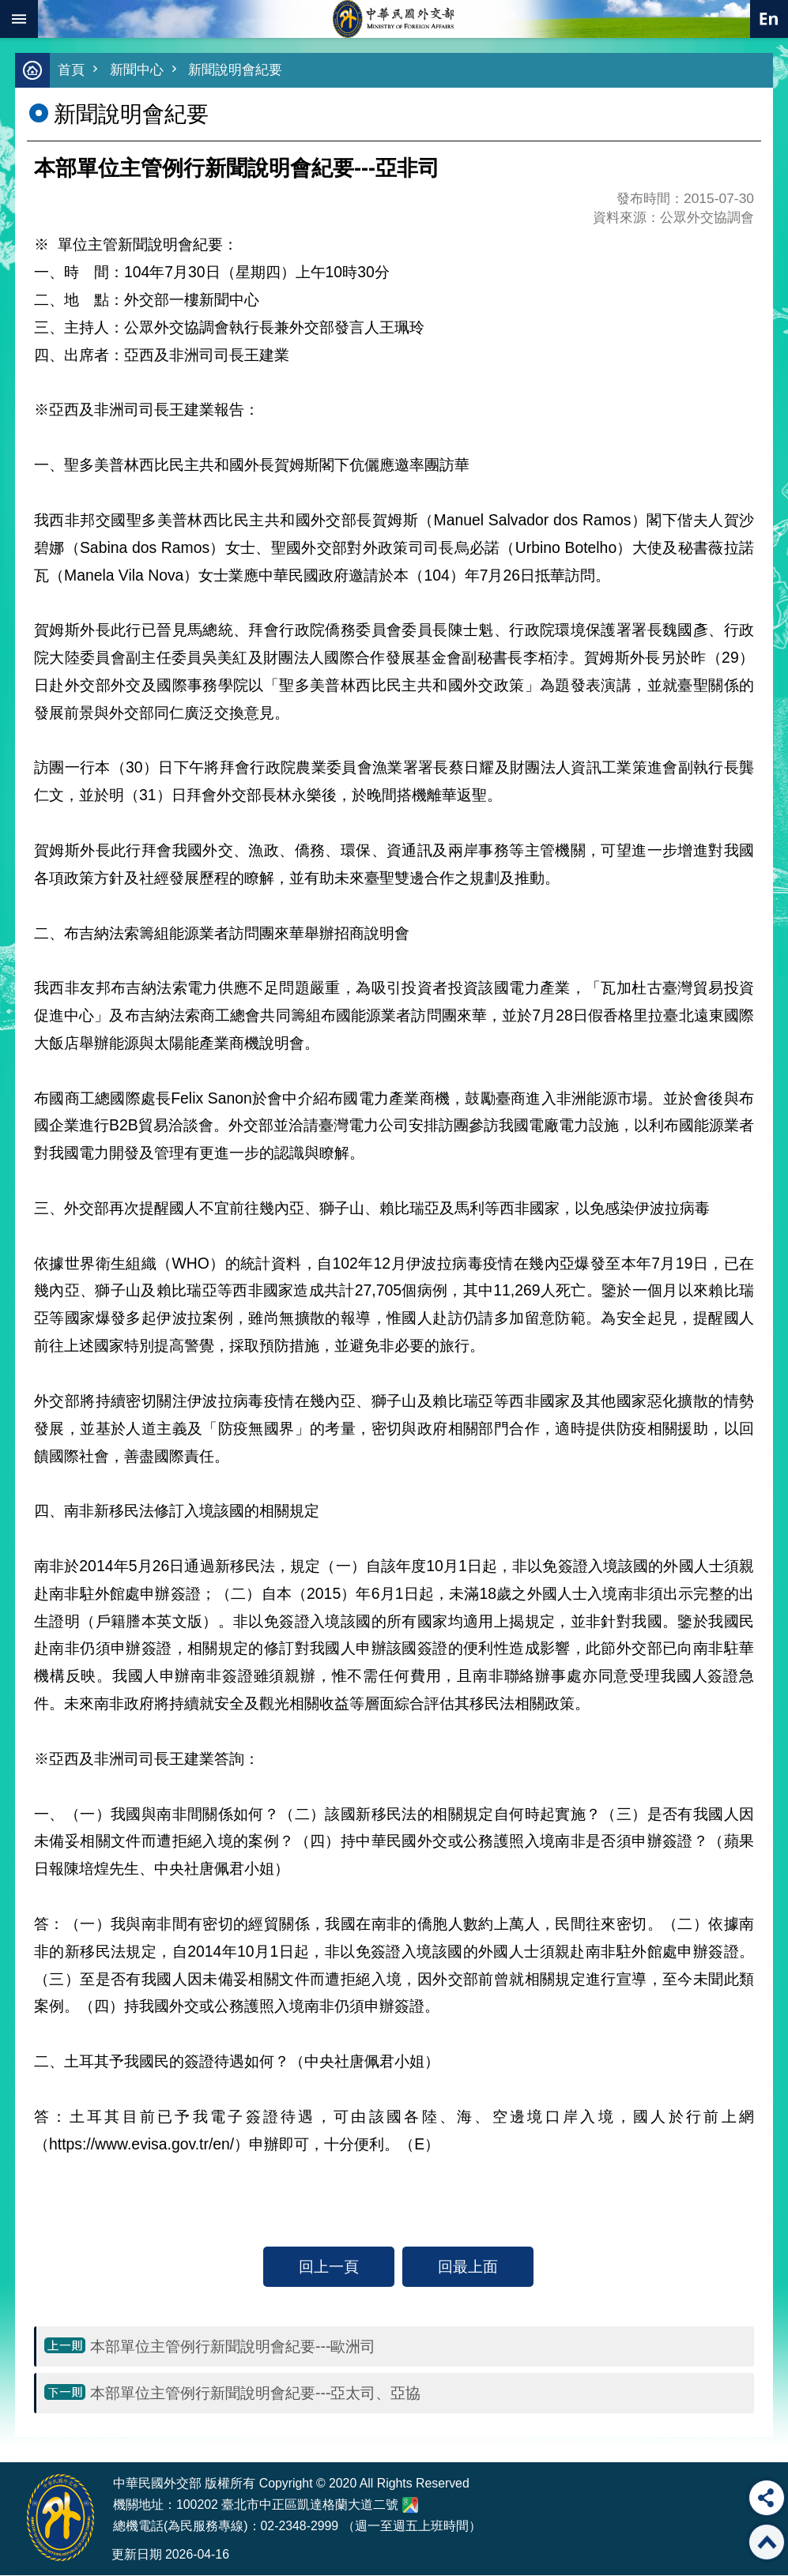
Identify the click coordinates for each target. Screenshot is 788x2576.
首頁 (71, 70)
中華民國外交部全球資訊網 (394, 19)
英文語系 (769, 19)
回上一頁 (329, 2267)
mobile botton (19, 19)
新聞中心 (137, 70)
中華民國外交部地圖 (410, 2506)
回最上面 (468, 2267)
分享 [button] (766, 2498)
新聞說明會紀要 (235, 70)
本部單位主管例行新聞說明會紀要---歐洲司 (232, 2347)
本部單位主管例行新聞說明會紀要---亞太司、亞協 (255, 2393)
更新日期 (136, 2555)
